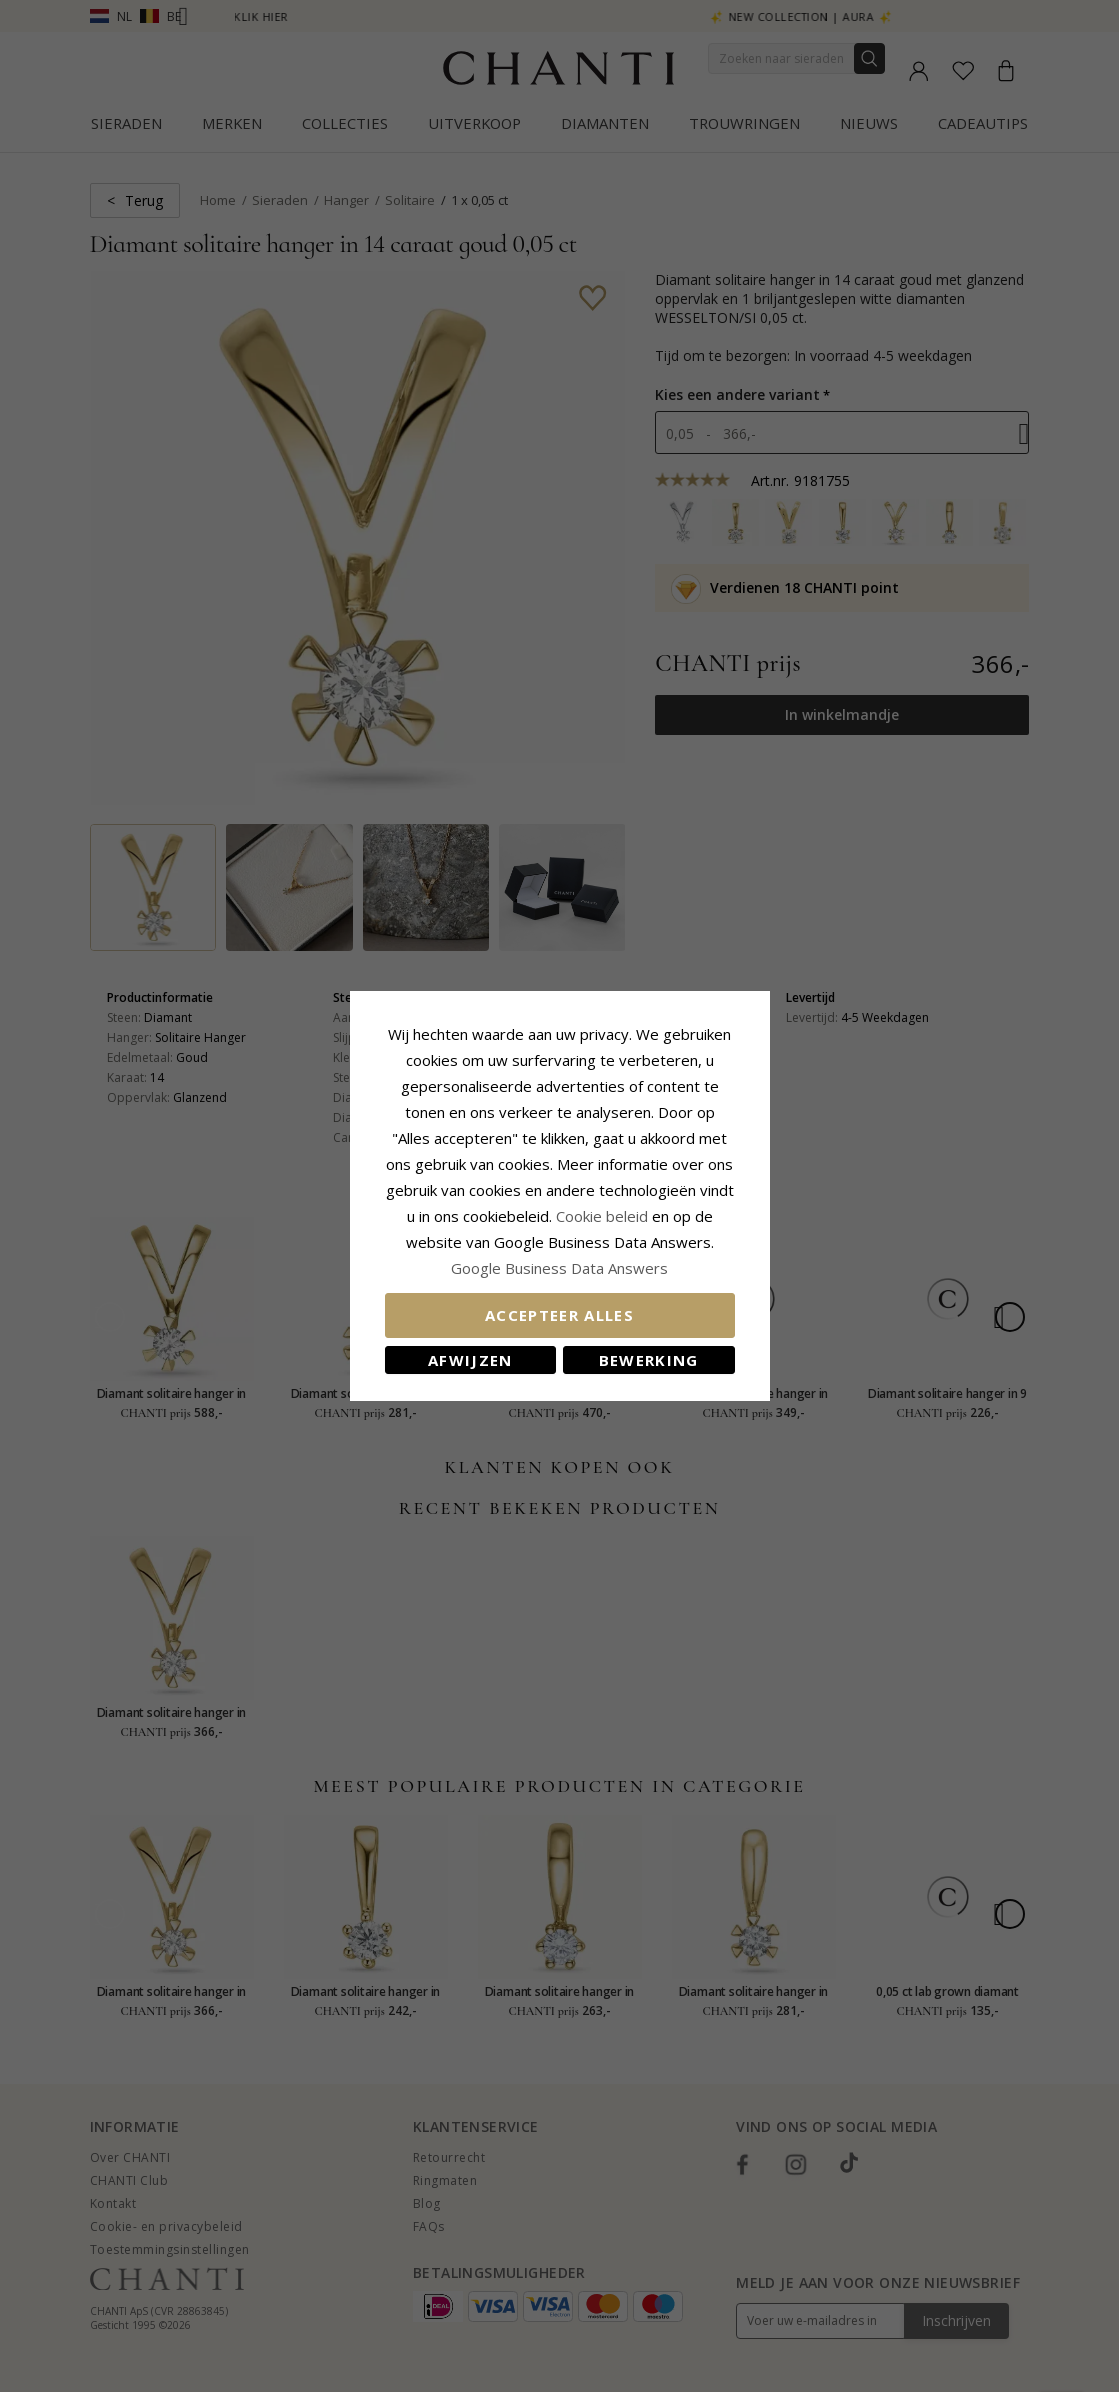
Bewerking (649, 1360)
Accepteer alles (559, 1315)
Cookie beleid (604, 1216)
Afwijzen (470, 1360)
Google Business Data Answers (559, 1268)
